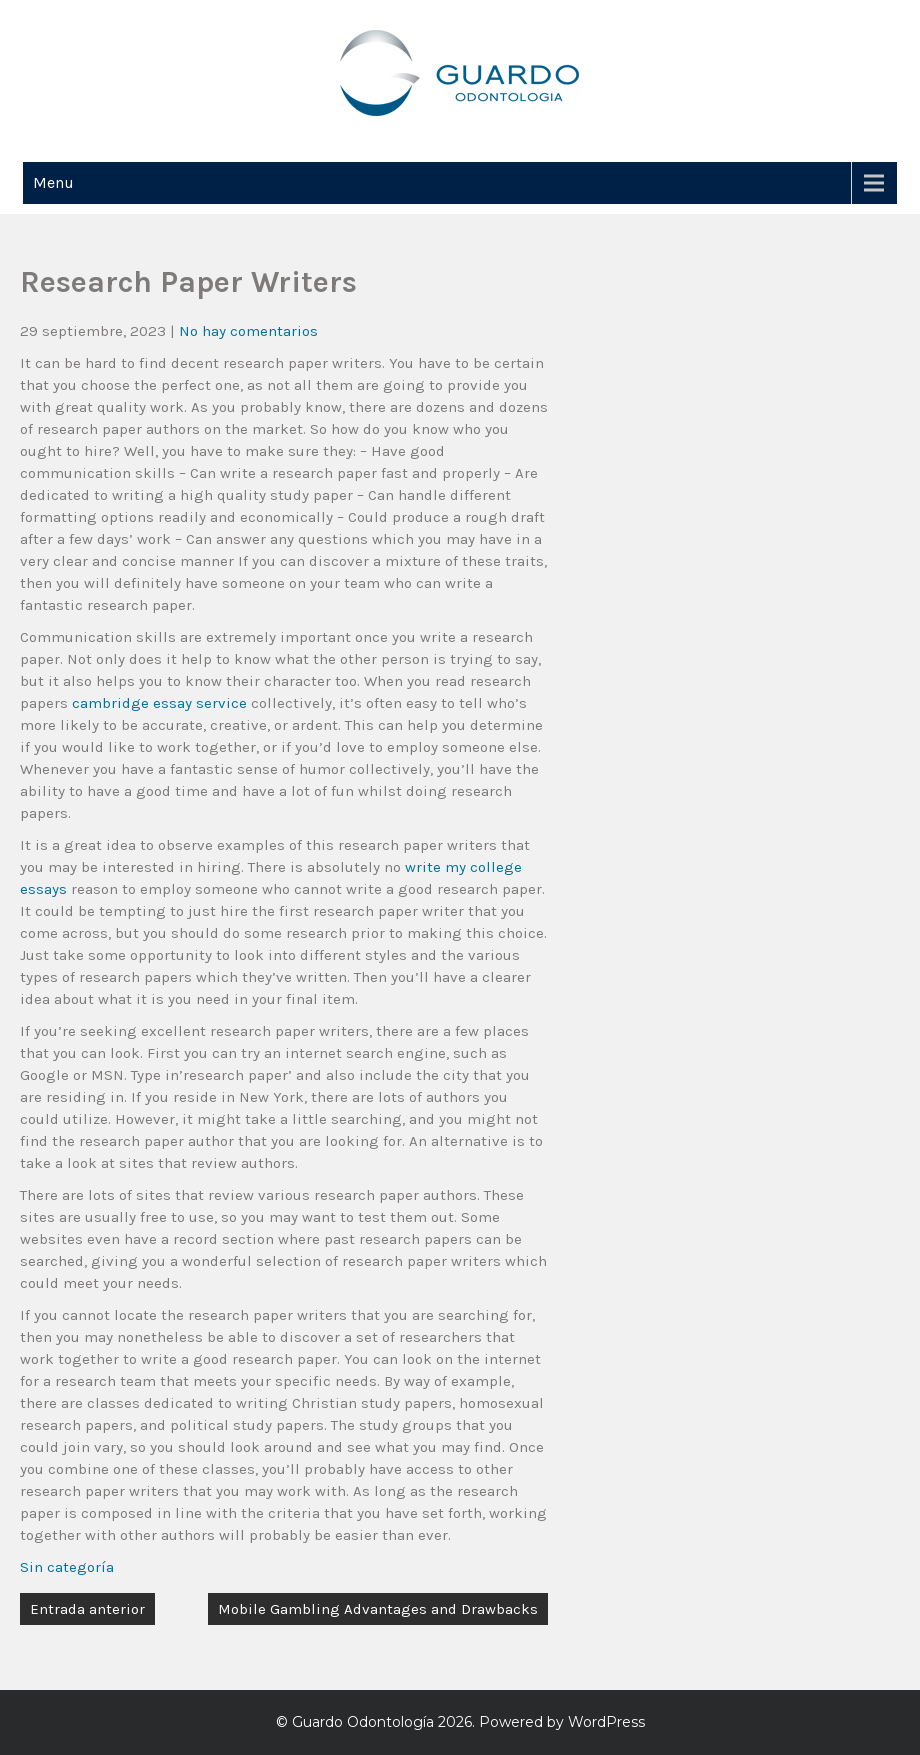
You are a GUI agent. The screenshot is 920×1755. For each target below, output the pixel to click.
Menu (53, 182)
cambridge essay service (159, 703)
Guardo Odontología (363, 1722)
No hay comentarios (248, 331)
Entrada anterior (87, 1609)
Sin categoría (67, 1567)
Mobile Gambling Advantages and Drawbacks (378, 1609)
